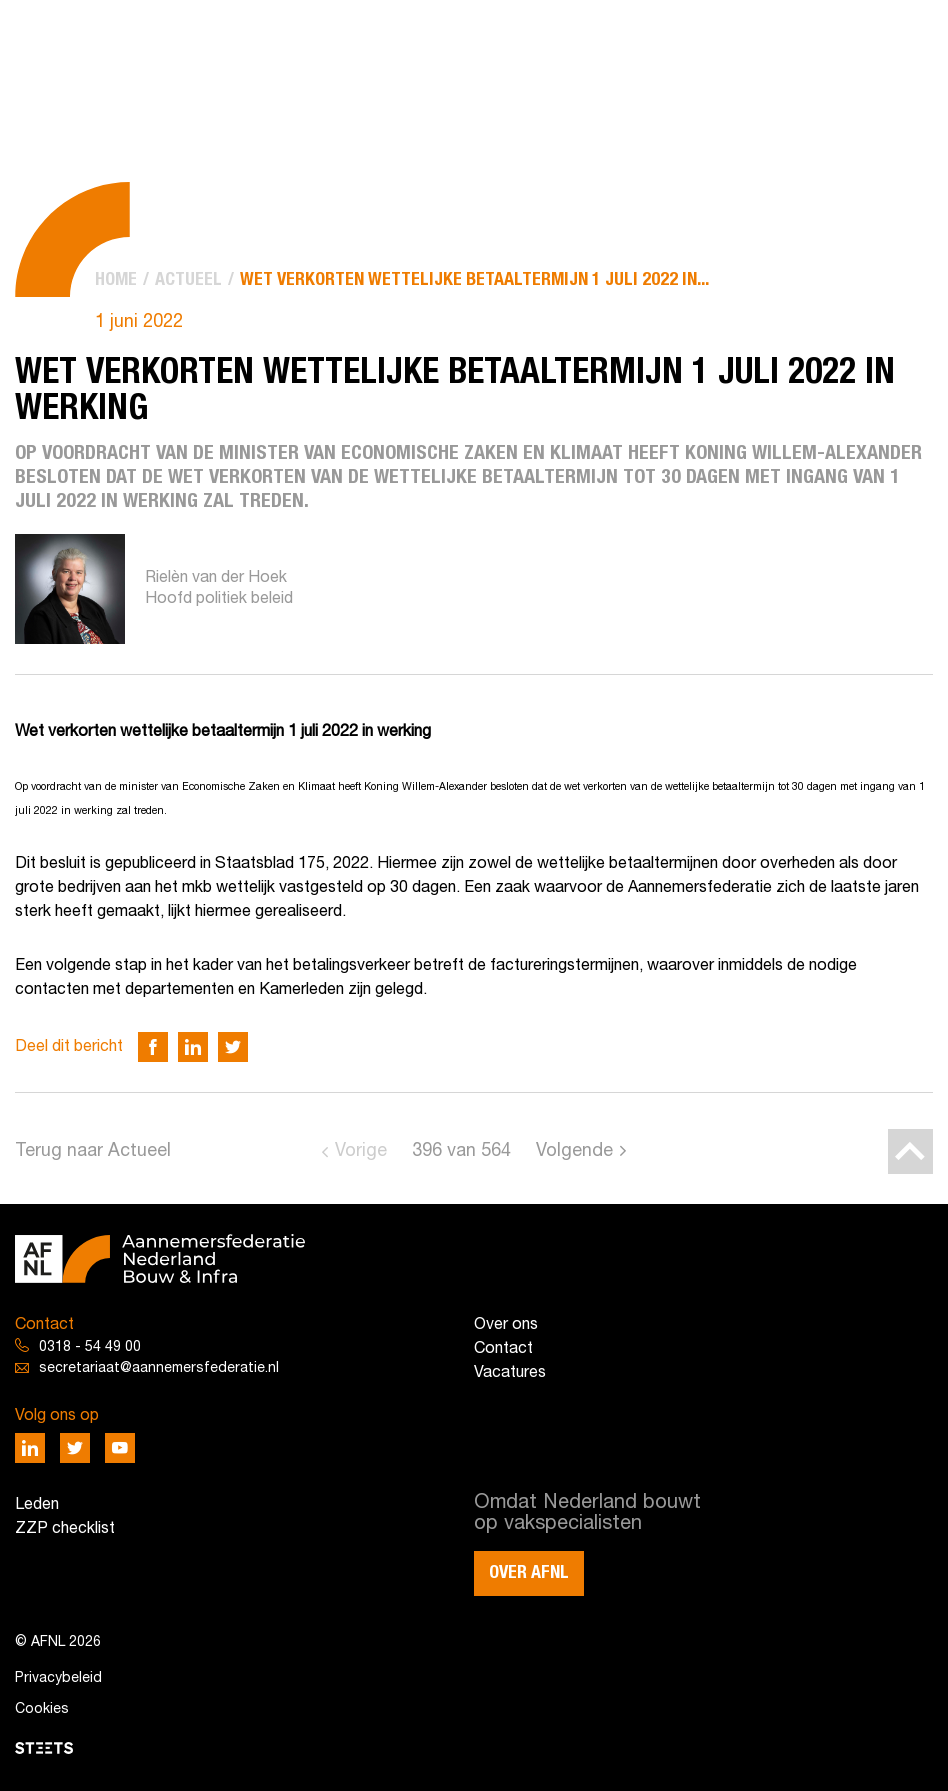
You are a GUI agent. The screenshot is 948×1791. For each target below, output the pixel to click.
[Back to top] (910, 1151)
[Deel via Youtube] (120, 1448)
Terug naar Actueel (93, 1151)
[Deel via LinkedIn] (193, 1047)
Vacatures (510, 1373)
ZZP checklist (65, 1529)
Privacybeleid (58, 1678)
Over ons (506, 1325)
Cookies (42, 1709)
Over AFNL (529, 1573)
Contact (503, 1349)
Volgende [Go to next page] (574, 1151)
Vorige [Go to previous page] (361, 1151)
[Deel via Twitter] (233, 1047)
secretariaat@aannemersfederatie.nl (159, 1368)
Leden (37, 1505)
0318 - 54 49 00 (90, 1347)
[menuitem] (116, 280)
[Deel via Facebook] (153, 1047)
